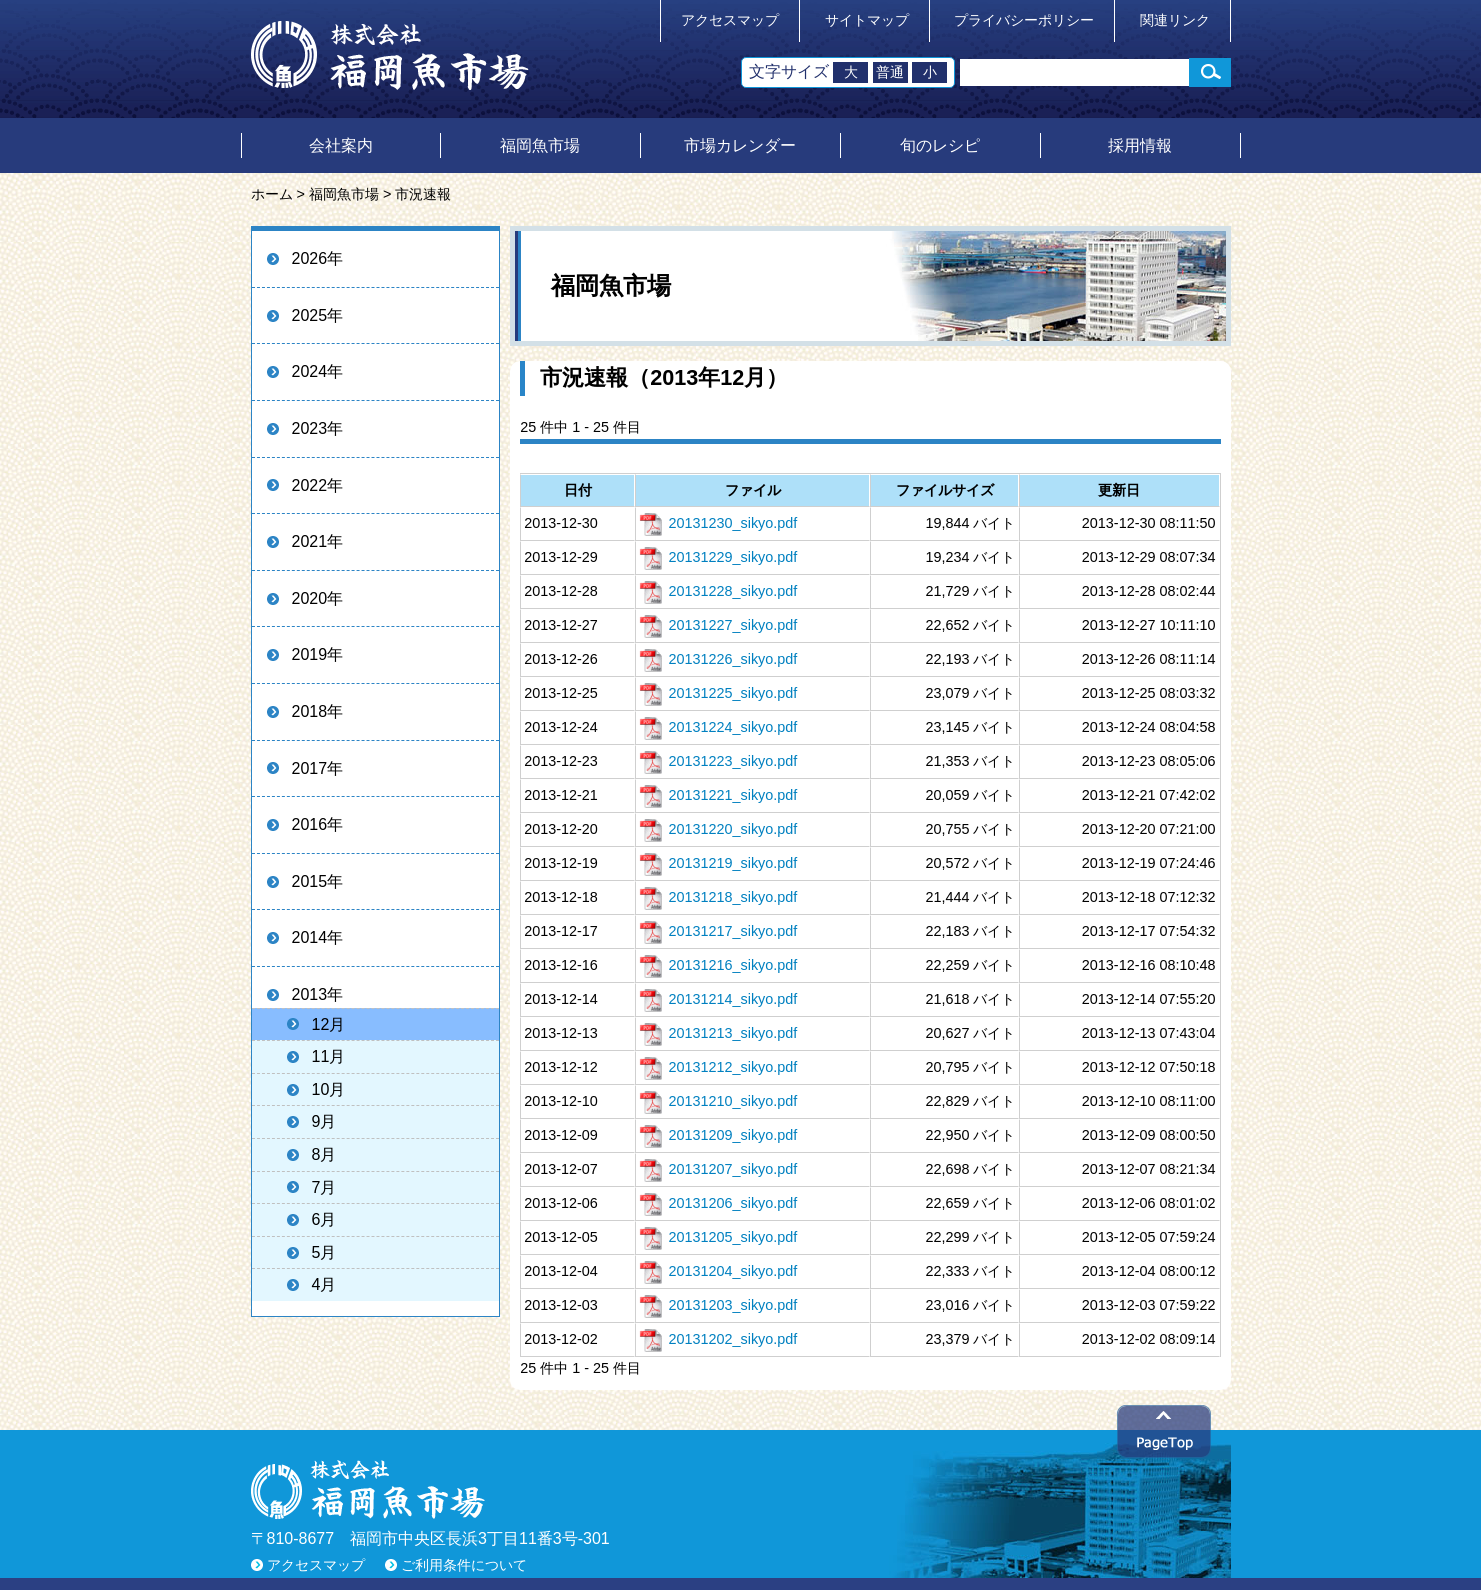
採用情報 (1140, 145)
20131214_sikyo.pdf (718, 999)
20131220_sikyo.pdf (718, 829)
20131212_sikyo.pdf (718, 1067)
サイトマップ (867, 20)
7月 (324, 1187)
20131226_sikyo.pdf (718, 659)
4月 (324, 1284)
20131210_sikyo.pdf (718, 1101)
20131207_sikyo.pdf (718, 1169)
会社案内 (341, 145)
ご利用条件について (464, 1565)
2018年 (318, 711)
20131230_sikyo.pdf (718, 523)
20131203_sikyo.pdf (718, 1305)
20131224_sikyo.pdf (718, 727)
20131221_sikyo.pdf (718, 795)
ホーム (272, 194)
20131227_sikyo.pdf (718, 625)
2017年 (318, 768)
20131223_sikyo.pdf (718, 761)
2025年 (318, 315)
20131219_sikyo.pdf (718, 863)
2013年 (318, 994)
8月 (324, 1154)
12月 (329, 1024)
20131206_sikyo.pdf (718, 1203)
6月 (324, 1219)
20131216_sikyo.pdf (718, 965)
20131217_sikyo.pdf (718, 931)
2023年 (318, 428)
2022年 (318, 485)
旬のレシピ (940, 145)
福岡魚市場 (540, 145)
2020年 (318, 598)
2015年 (318, 881)
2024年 (318, 371)
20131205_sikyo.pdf (718, 1237)
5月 (324, 1252)
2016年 (318, 824)
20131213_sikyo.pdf (718, 1033)
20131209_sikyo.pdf (718, 1135)
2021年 (318, 541)
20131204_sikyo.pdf (718, 1271)
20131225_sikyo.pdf (718, 693)
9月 (324, 1121)
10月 (329, 1089)
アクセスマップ (730, 20)
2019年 (318, 654)
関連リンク (1175, 20)
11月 (329, 1056)
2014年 (318, 937)
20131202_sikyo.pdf (718, 1339)
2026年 (318, 258)
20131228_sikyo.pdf (718, 591)
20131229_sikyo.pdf (718, 557)
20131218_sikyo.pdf (718, 897)
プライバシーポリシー (1024, 20)
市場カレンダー (740, 145)
